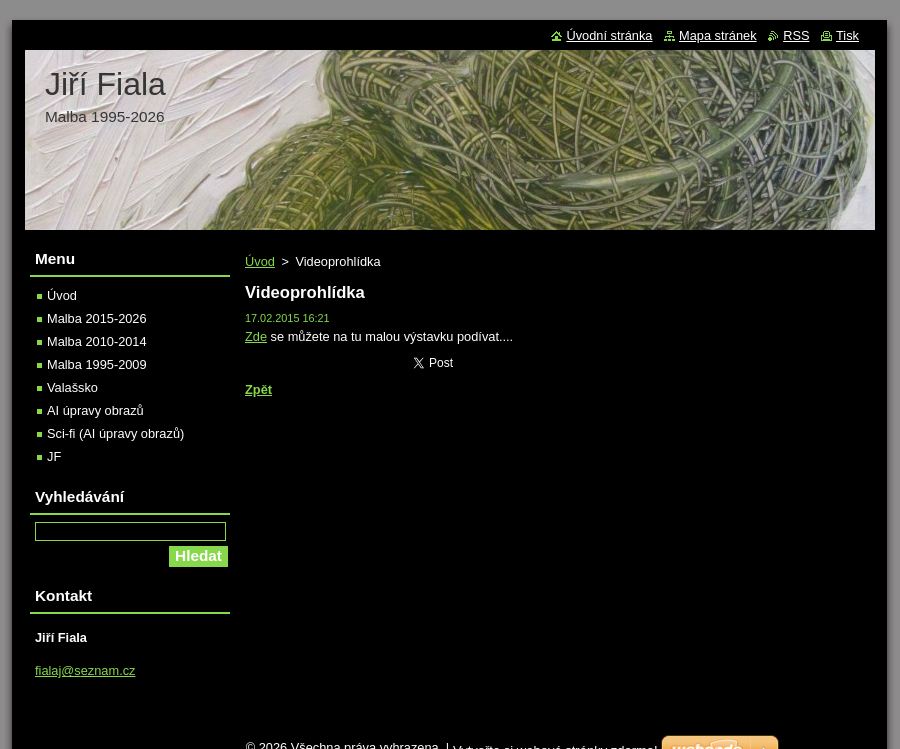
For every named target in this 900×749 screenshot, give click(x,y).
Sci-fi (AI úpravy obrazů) (115, 433)
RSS (796, 35)
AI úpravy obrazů (95, 410)
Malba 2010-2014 (97, 341)
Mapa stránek (718, 35)
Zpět (258, 389)
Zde (256, 336)
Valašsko (72, 387)
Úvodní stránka (609, 35)
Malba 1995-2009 (97, 364)
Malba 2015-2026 (97, 318)
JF (54, 456)
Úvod (260, 261)
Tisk (847, 35)
